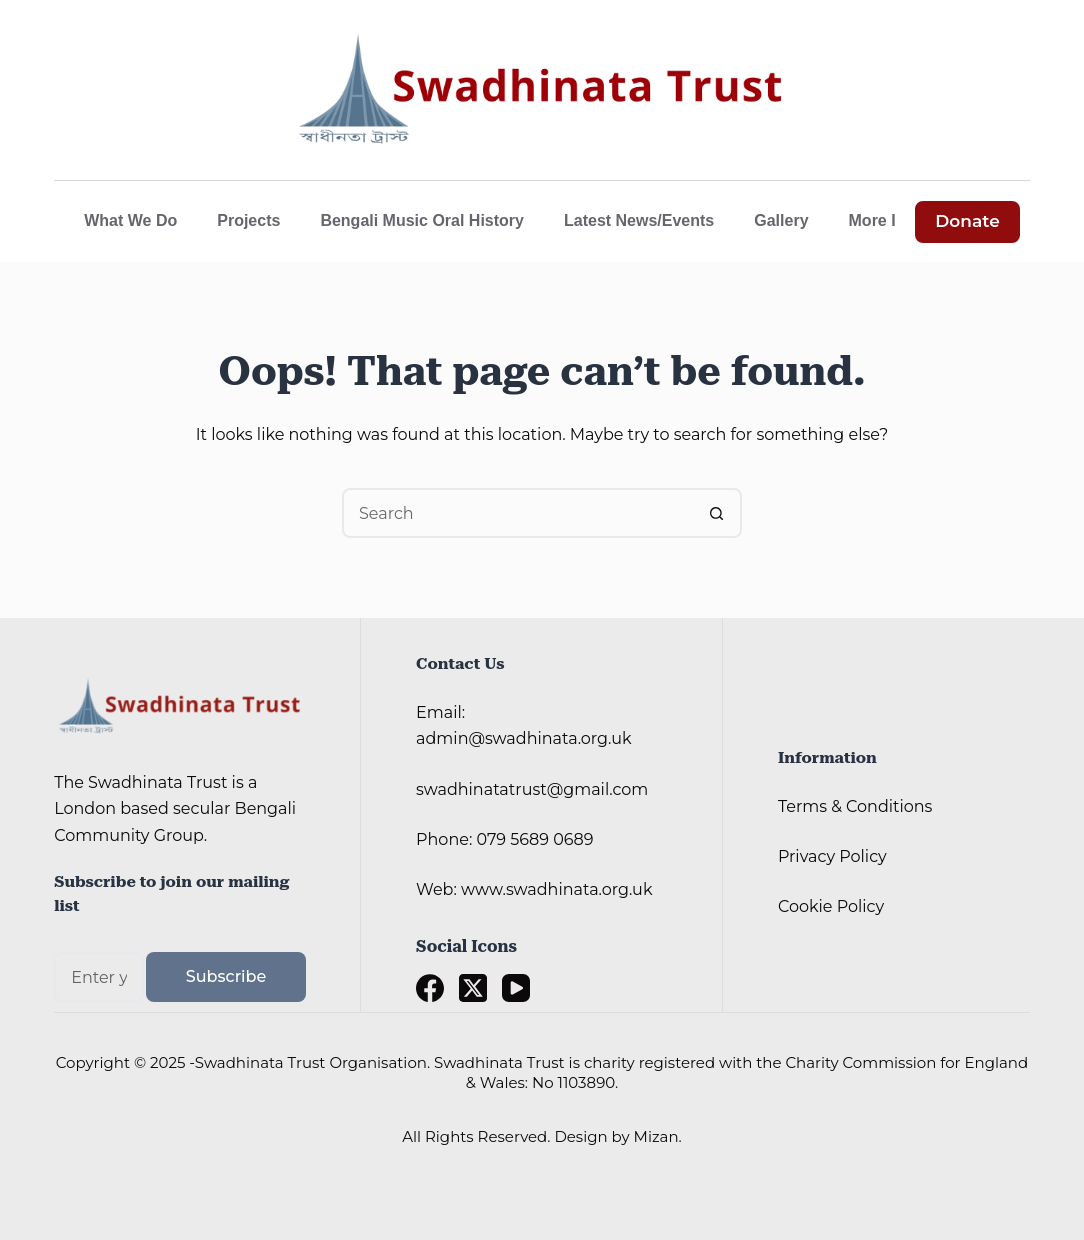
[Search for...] (517, 513)
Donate (967, 221)
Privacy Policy (832, 856)
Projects (248, 220)
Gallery (781, 220)
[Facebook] (430, 988)
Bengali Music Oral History (422, 220)
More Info (898, 221)
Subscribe (226, 976)
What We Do (130, 220)
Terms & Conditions (855, 806)
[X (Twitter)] (473, 988)
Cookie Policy (831, 906)
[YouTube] (516, 988)
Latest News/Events (639, 220)
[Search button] (717, 513)
